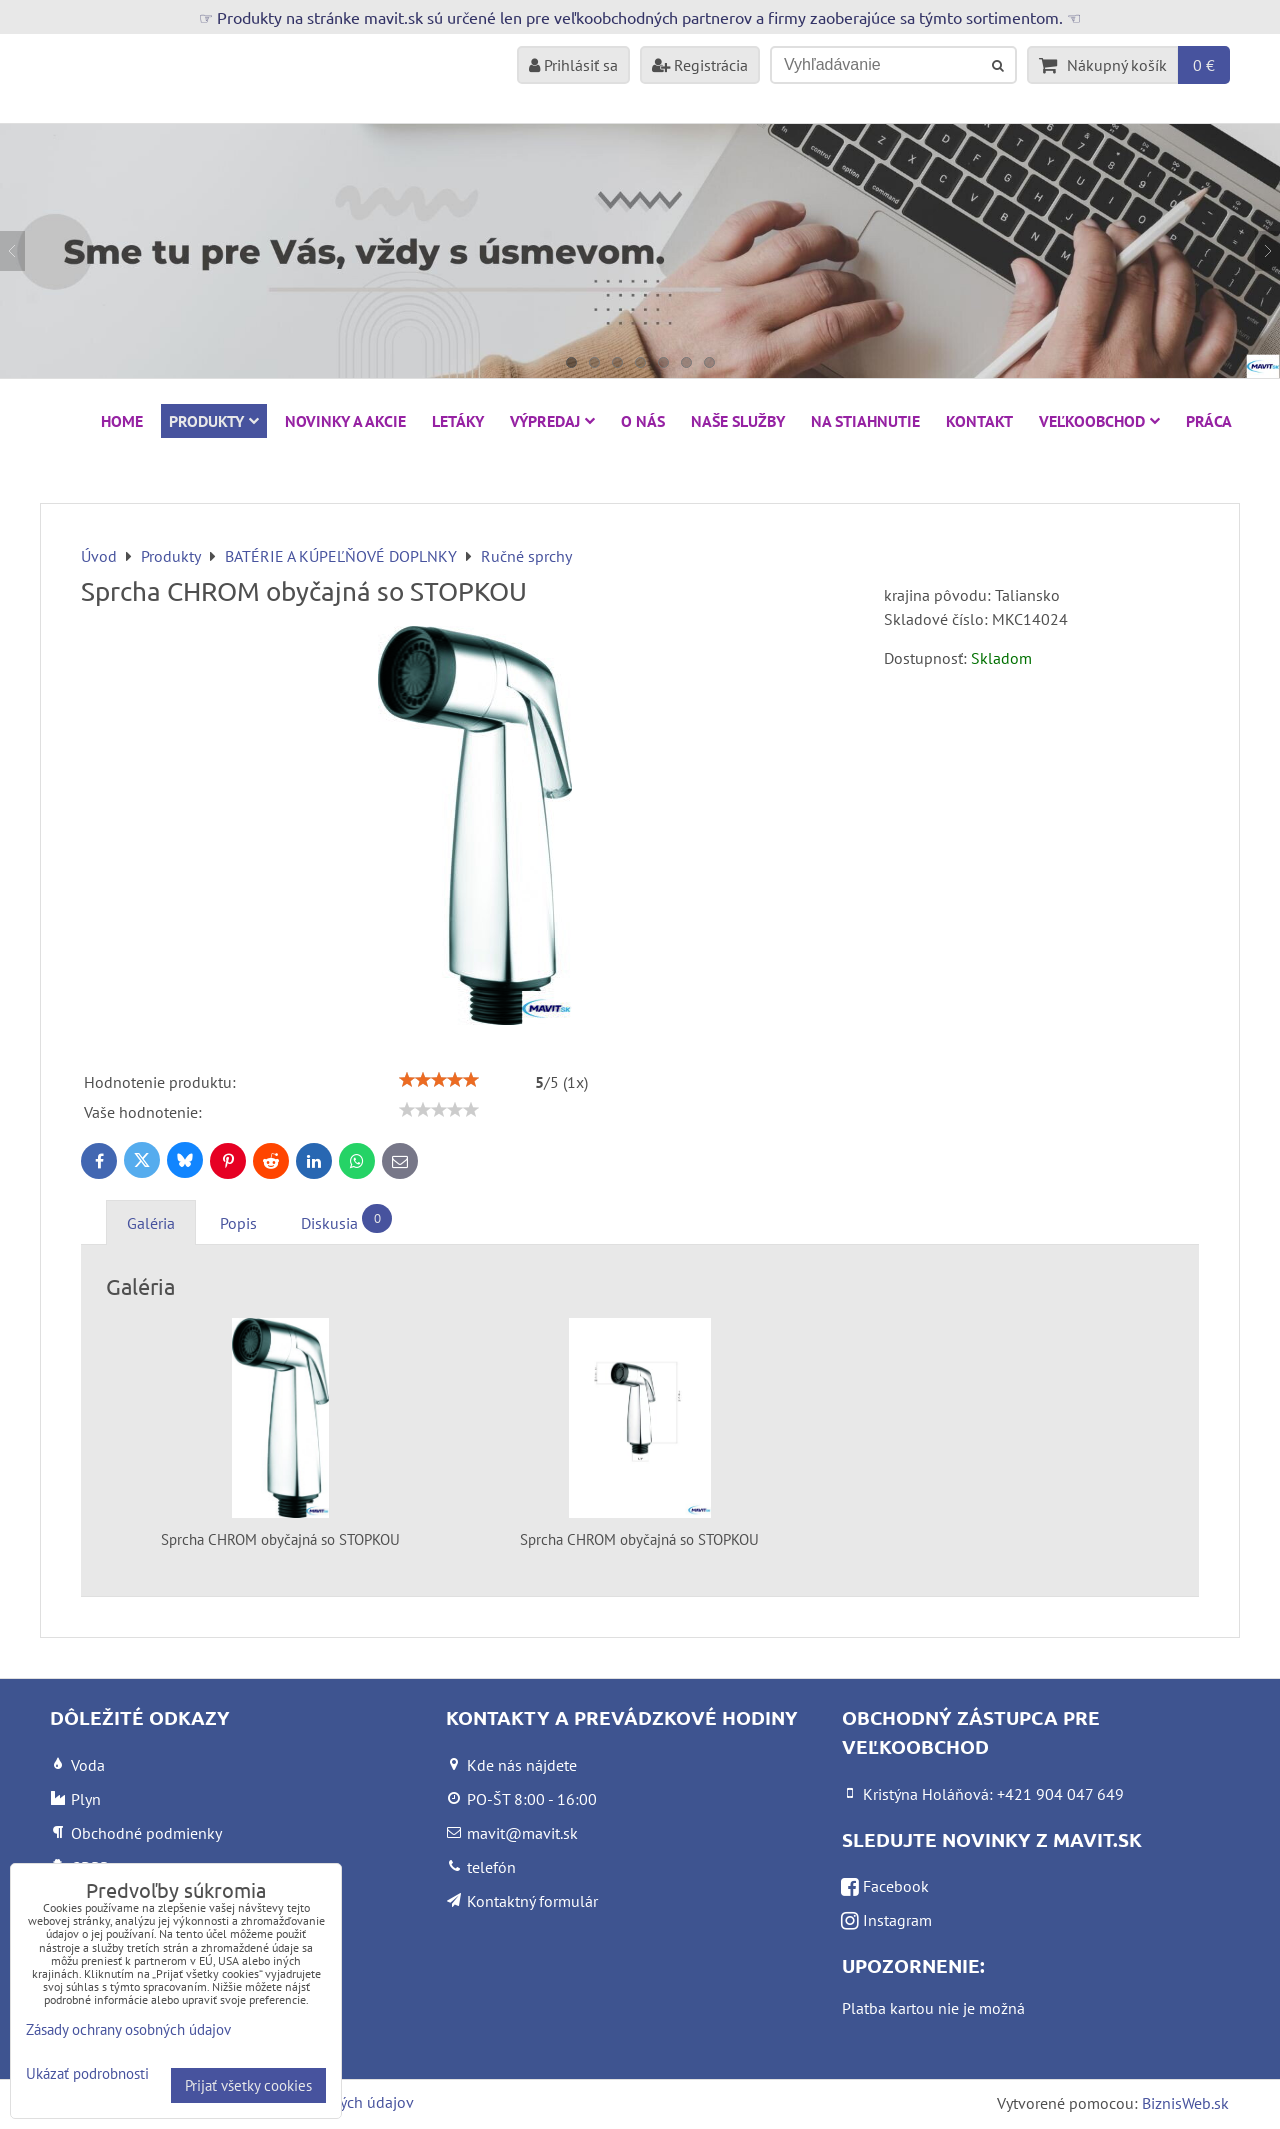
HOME (122, 421)
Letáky (458, 421)
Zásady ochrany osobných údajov (128, 2029)
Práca (1209, 421)
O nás (643, 421)
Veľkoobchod (1099, 421)
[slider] (439, 1080)
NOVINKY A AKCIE (345, 421)
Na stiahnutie (865, 421)
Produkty (214, 421)
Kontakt (979, 421)
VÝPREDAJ (552, 421)
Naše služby (738, 421)
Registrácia (700, 65)
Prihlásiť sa (573, 65)
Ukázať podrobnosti (87, 2074)
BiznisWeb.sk (1185, 2103)
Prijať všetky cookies (248, 2085)
